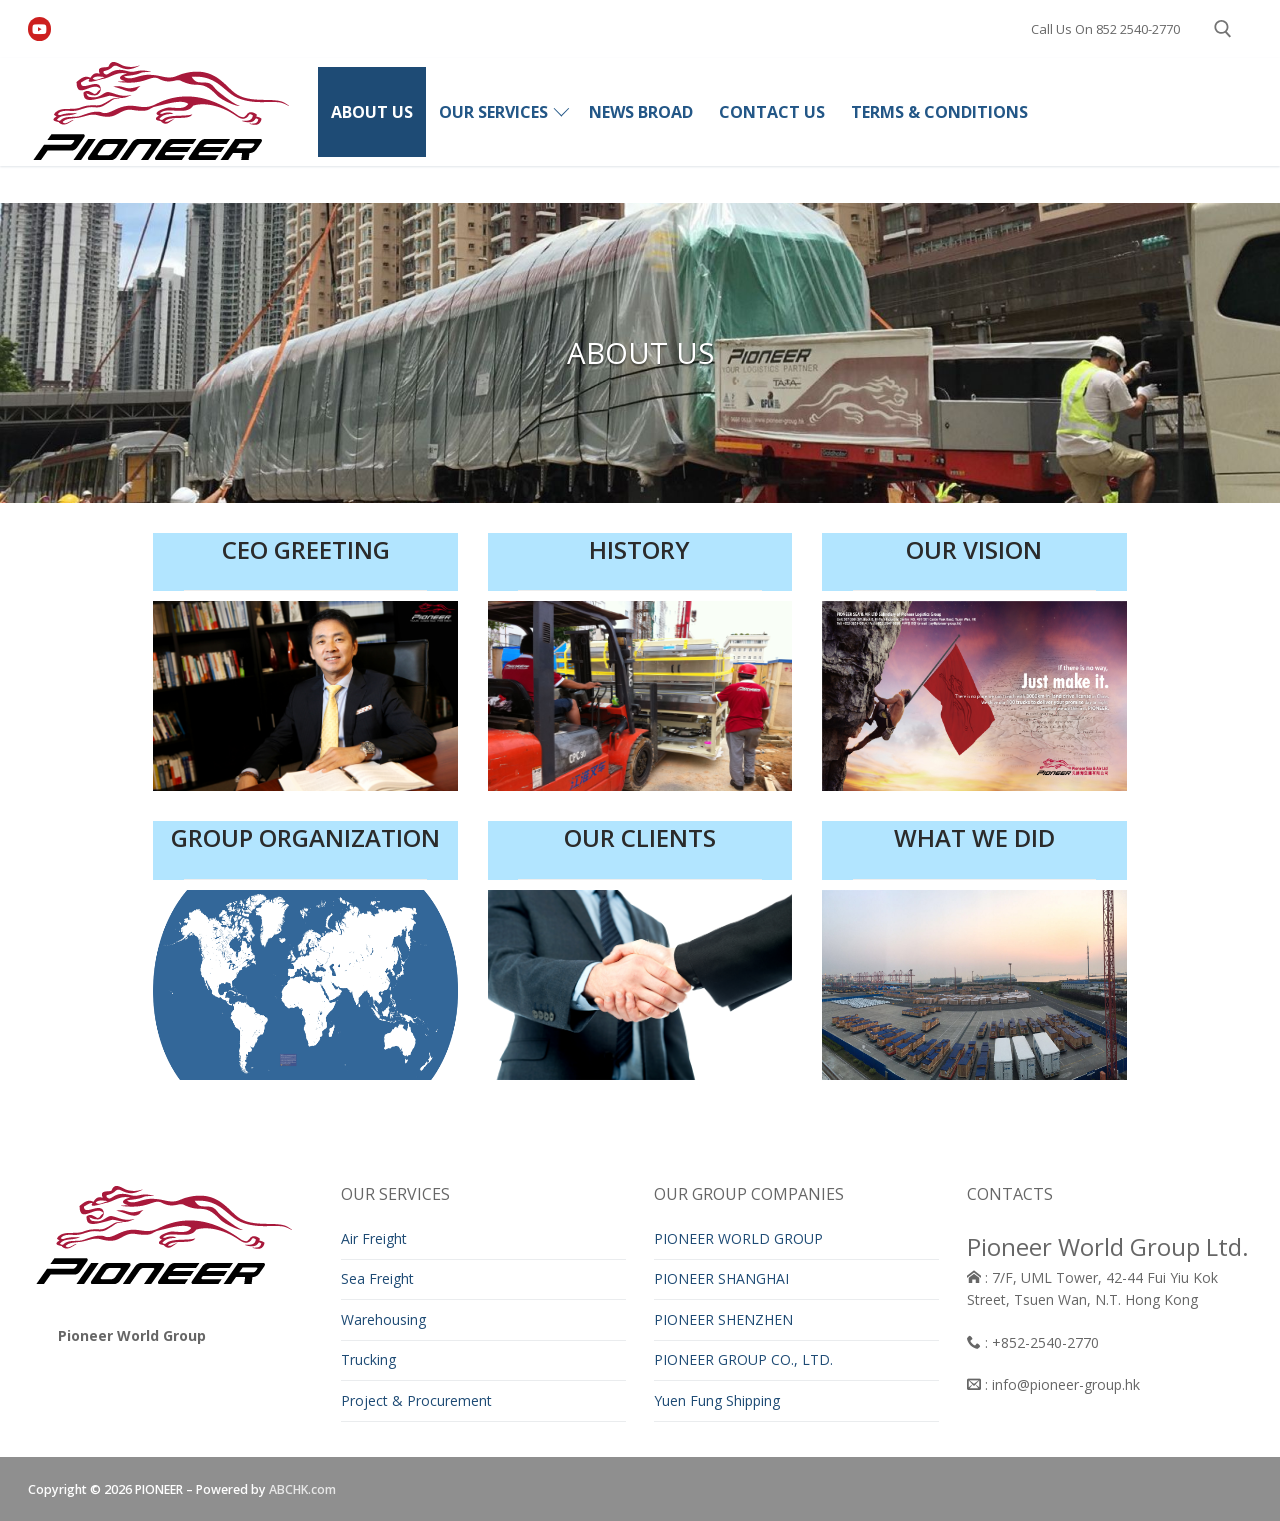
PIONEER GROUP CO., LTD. (743, 1359)
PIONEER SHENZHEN (723, 1319)
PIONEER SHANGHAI (721, 1278)
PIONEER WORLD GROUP (738, 1238)
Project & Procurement (416, 1400)
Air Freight (374, 1238)
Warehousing (383, 1319)
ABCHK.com (302, 1489)
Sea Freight (377, 1278)
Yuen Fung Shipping (717, 1400)
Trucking (368, 1359)
